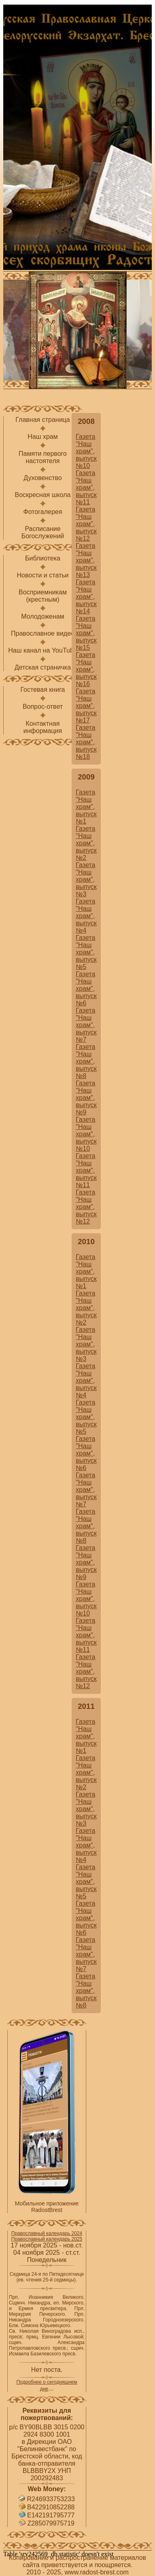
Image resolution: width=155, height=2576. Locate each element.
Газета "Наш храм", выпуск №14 (86, 597)
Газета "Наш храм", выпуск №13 (86, 560)
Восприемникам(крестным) (43, 596)
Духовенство (42, 477)
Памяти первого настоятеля (43, 457)
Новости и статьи (42, 575)
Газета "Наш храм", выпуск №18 (86, 742)
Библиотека (42, 558)
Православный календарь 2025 (46, 2239)
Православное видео (42, 633)
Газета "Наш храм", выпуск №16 (86, 669)
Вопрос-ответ (43, 706)
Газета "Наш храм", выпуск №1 (86, 807)
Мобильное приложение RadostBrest (47, 2206)
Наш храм (43, 436)
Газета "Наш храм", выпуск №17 (86, 706)
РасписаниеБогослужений (42, 532)
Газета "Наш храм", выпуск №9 (86, 1098)
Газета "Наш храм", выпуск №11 (86, 488)
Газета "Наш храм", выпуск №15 (86, 633)
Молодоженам (42, 616)
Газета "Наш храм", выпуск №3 (86, 879)
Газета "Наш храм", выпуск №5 (86, 952)
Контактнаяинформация (42, 727)
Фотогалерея (42, 511)
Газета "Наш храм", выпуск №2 (86, 843)
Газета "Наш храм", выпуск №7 (86, 1025)
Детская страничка (43, 667)
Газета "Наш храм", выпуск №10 (86, 451)
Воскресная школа (42, 494)
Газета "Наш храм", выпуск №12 (86, 524)
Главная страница (42, 419)
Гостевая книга (42, 689)
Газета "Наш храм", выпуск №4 (86, 916)
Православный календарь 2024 (46, 2233)
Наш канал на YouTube (42, 650)
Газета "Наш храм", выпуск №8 (86, 1061)
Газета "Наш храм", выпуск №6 (86, 989)
